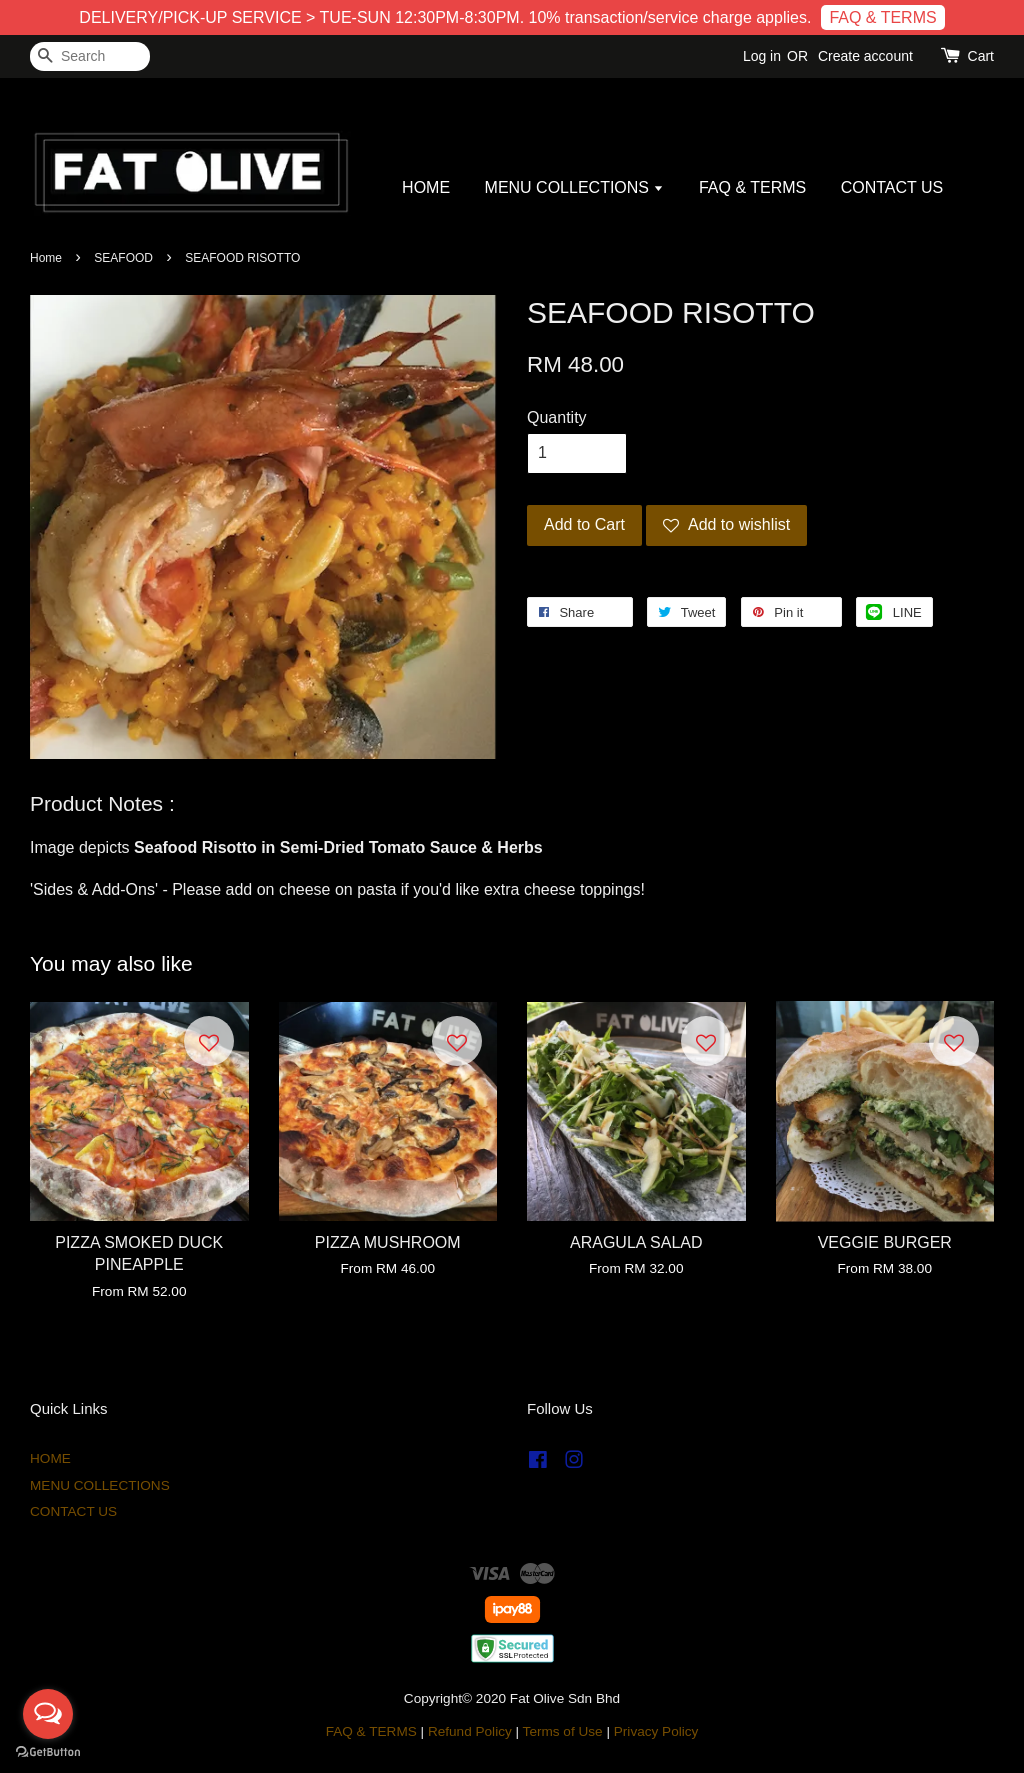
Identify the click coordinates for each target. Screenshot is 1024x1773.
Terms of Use (563, 1731)
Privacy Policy (656, 1731)
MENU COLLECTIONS (575, 187)
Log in (762, 56)
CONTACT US (892, 187)
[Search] (90, 56)
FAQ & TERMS (882, 17)
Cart (981, 56)
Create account (865, 56)
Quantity (557, 417)
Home (46, 258)
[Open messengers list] (48, 1714)
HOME (426, 187)
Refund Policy (470, 1731)
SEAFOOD (123, 258)
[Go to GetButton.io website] (48, 1752)
